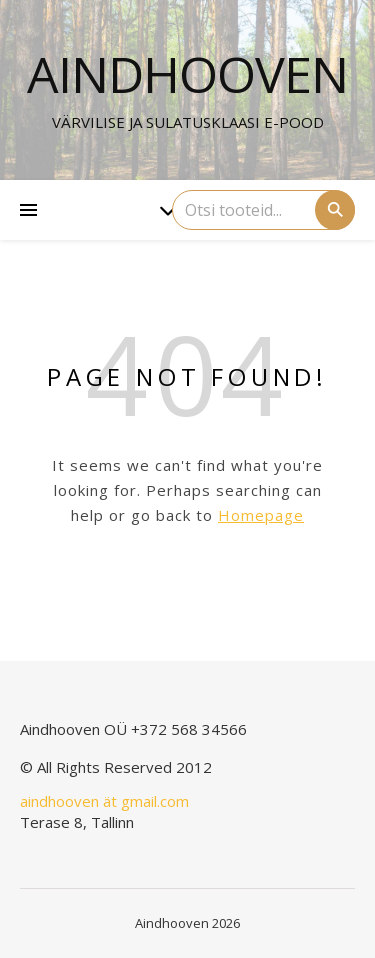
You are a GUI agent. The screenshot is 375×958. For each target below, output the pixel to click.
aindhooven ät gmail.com (104, 801)
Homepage (261, 515)
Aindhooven (187, 74)
